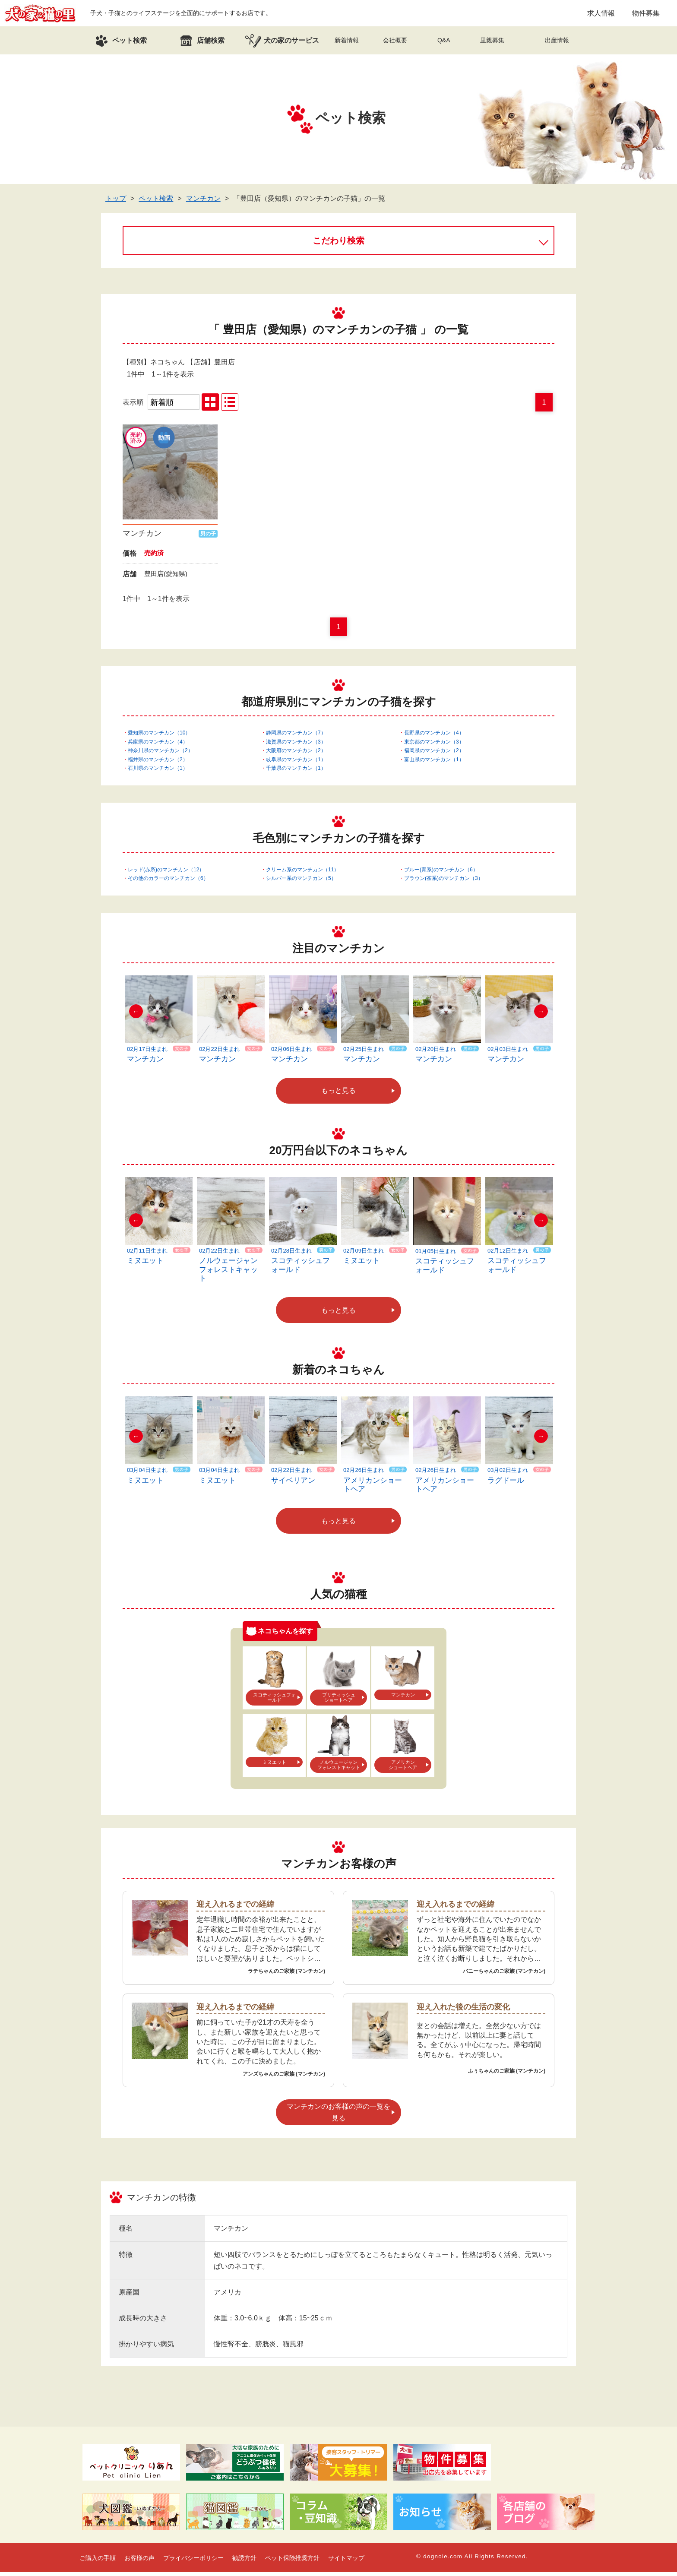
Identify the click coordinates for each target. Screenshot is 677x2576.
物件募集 (646, 15)
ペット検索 (156, 202)
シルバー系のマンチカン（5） (301, 882)
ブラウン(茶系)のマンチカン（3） (443, 882)
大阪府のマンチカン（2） (296, 754)
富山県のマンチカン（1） (434, 763)
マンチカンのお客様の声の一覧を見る (338, 2116)
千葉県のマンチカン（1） (296, 772)
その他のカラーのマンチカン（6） (168, 882)
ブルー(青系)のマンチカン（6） (441, 873)
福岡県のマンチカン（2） (434, 754)
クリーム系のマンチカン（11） (302, 873)
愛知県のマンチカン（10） (159, 737)
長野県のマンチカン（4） (434, 737)
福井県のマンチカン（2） (158, 763)
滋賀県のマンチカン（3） (296, 746)
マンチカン (203, 202)
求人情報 (601, 15)
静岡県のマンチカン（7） (296, 737)
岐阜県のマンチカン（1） (296, 763)
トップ (115, 202)
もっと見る (338, 1094)
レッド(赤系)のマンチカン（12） (166, 873)
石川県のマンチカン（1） (158, 772)
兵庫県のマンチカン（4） (158, 746)
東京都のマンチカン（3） (434, 746)
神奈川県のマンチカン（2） (160, 754)
